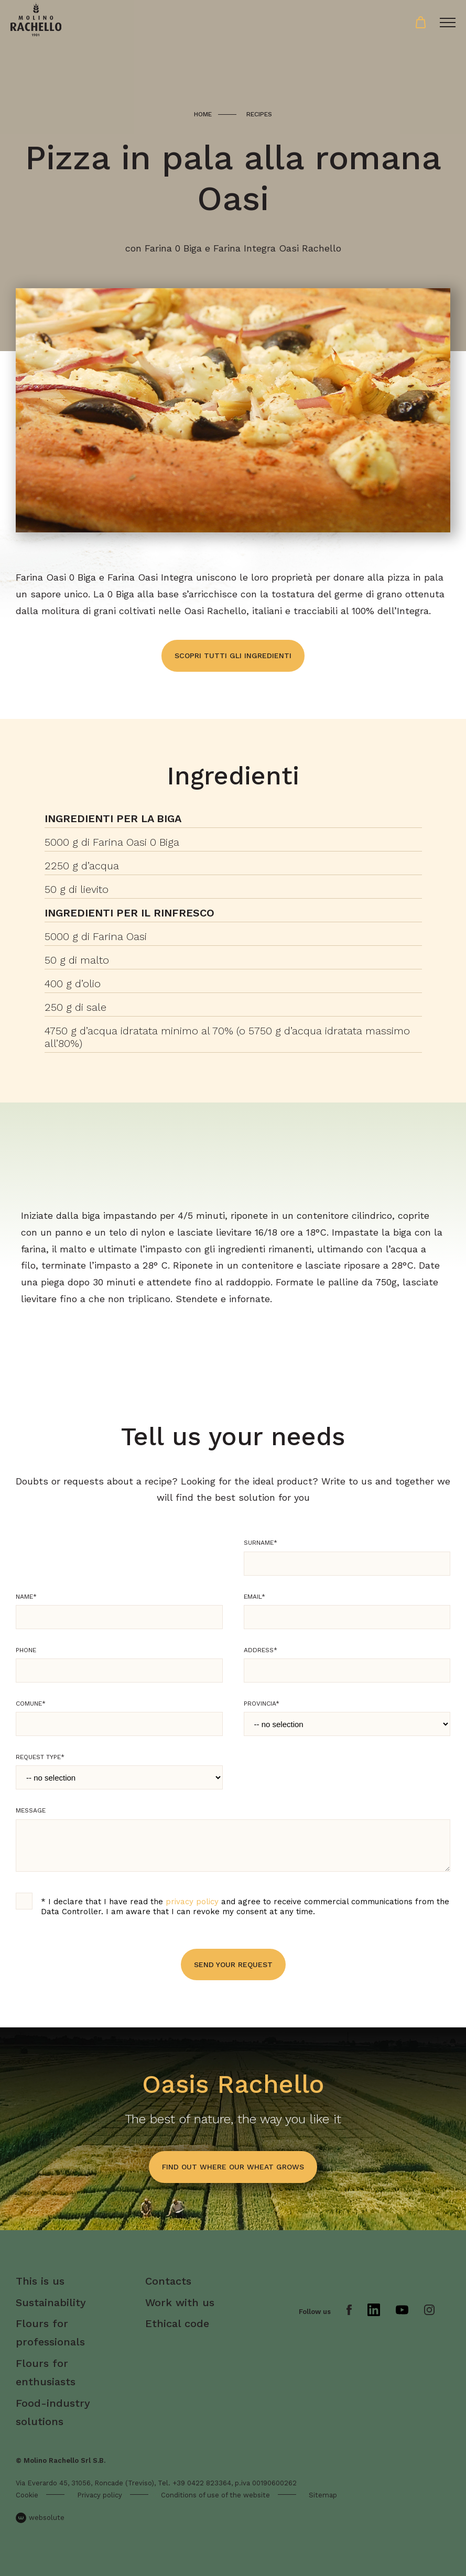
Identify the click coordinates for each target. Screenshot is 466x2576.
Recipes (259, 114)
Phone (26, 1650)
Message (31, 1810)
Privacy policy (99, 2495)
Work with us (179, 2302)
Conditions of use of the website (215, 2495)
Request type (40, 1757)
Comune (31, 1703)
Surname (260, 1542)
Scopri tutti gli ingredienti (233, 655)
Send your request (233, 1964)
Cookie (27, 2495)
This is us (40, 2281)
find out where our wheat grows (233, 2167)
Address (260, 1650)
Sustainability (51, 2302)
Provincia (261, 1703)
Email (254, 1596)
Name (26, 1596)
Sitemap (323, 2495)
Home (203, 114)
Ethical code (177, 2323)
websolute (40, 2518)
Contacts (168, 2281)
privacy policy (192, 1901)
